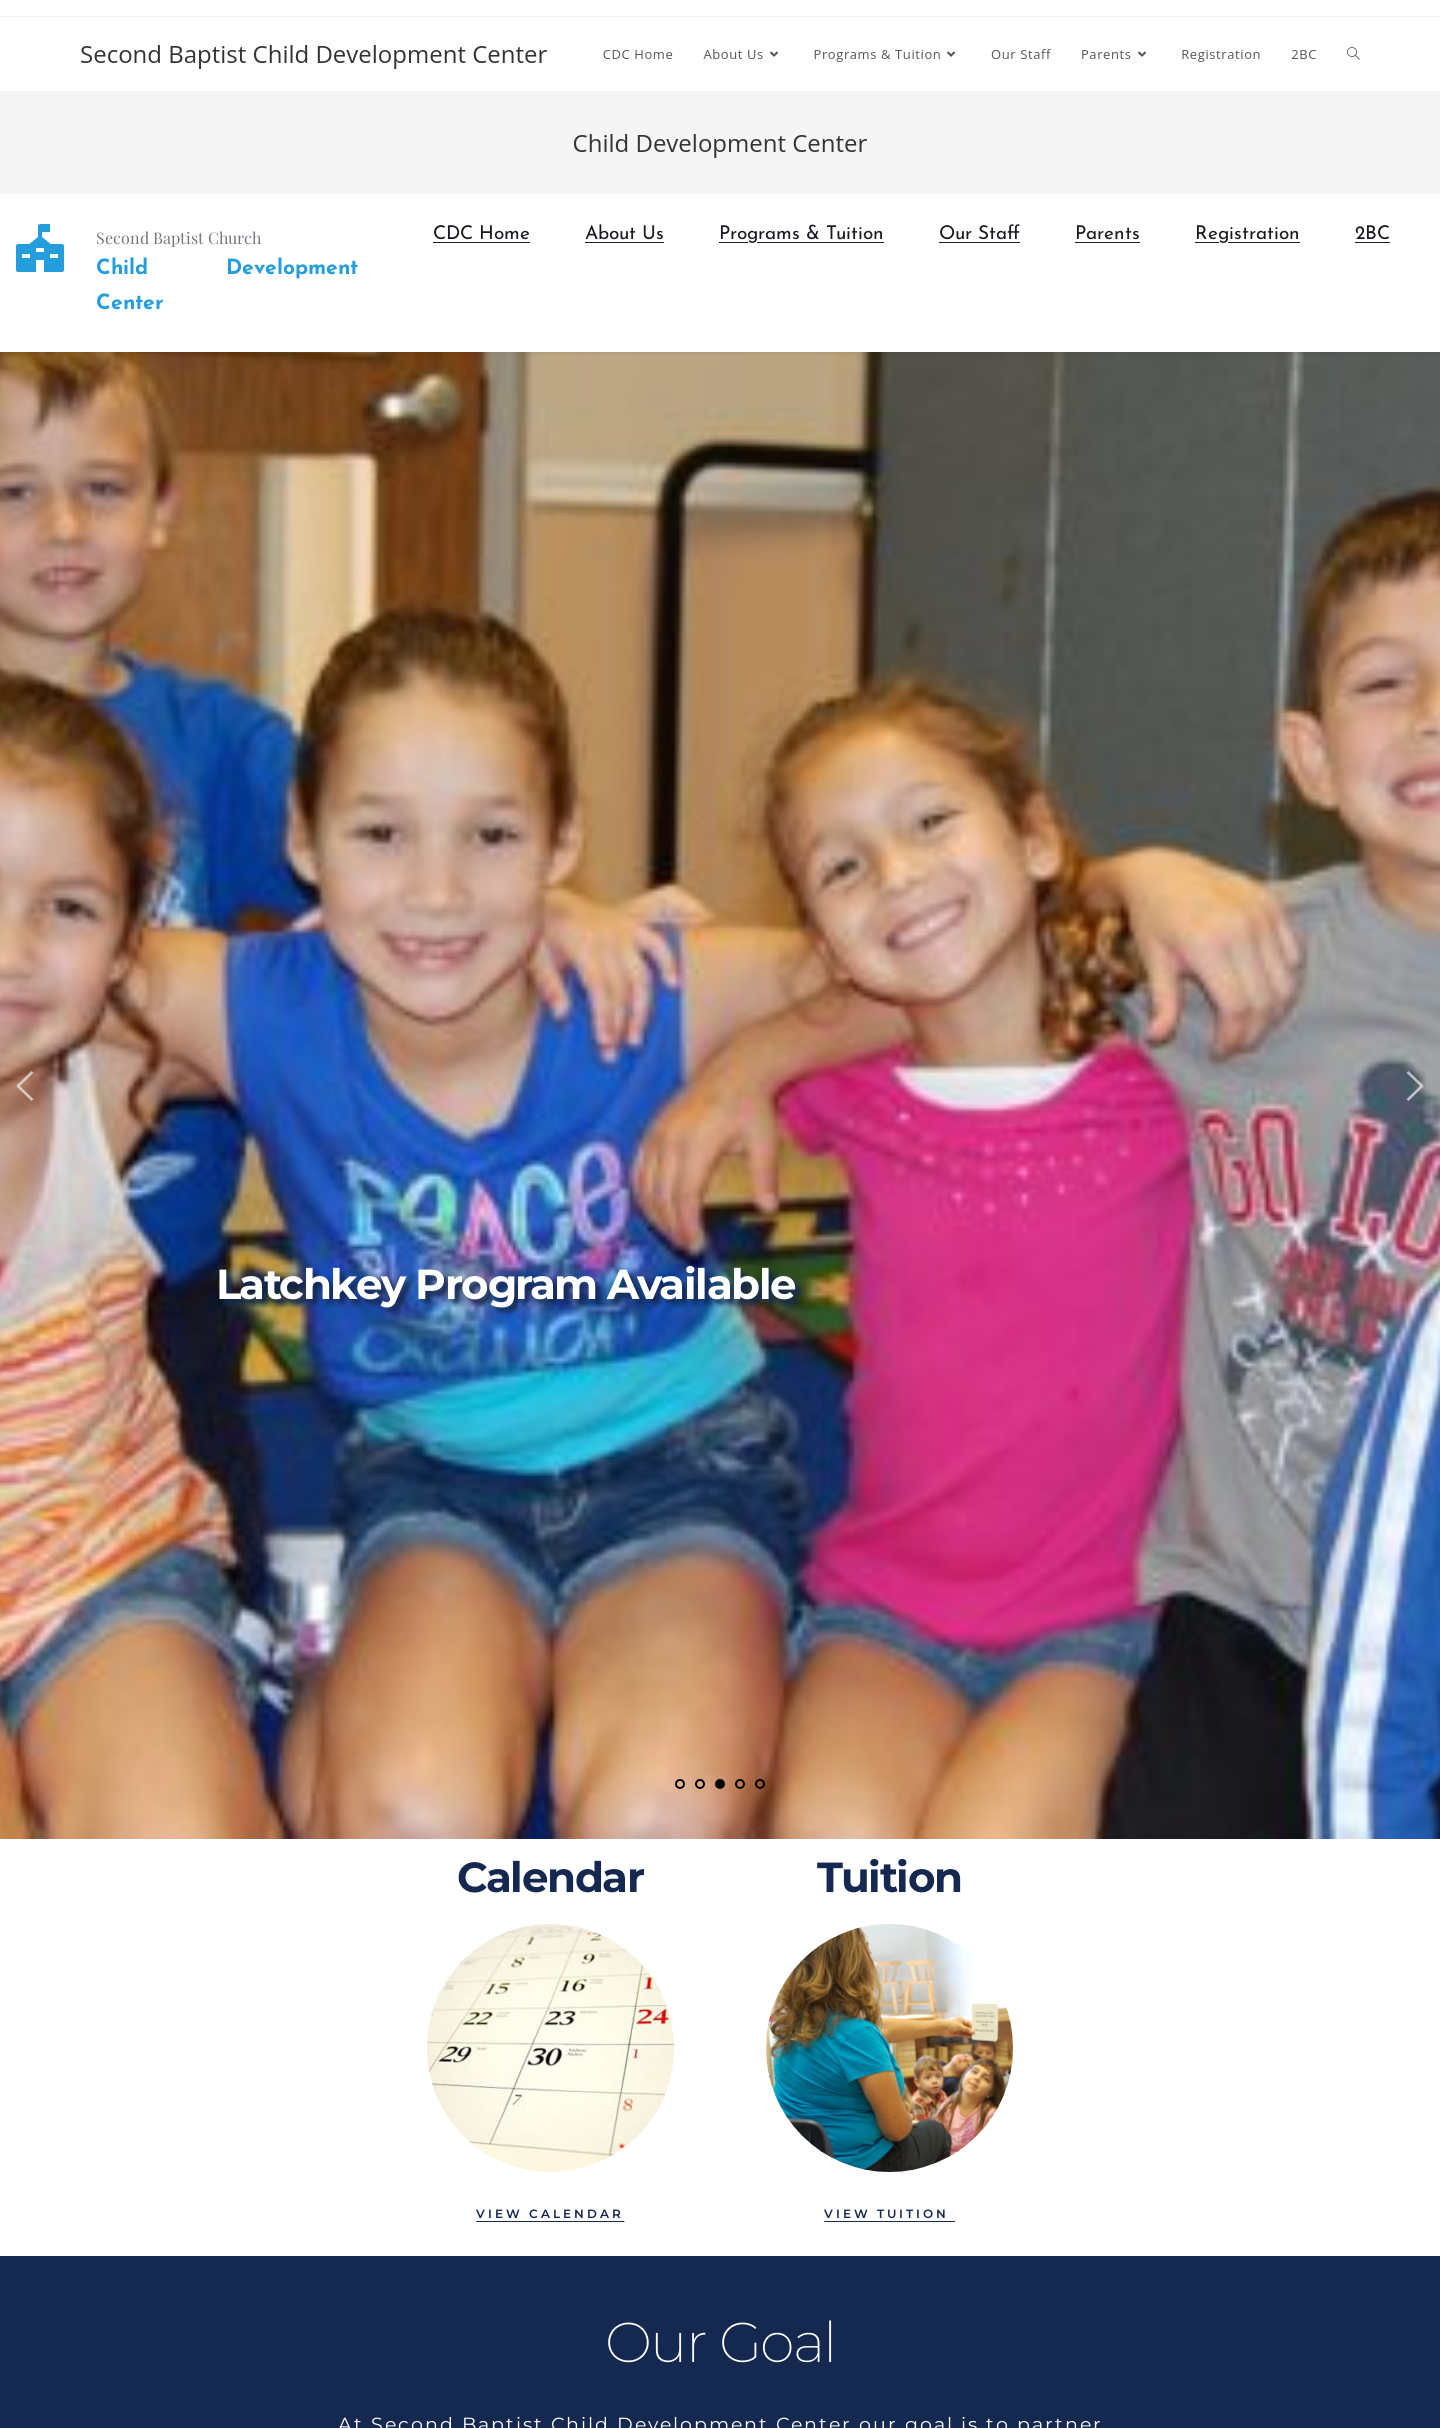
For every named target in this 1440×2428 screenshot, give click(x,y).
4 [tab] (740, 1784)
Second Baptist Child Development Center (313, 53)
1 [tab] (680, 1784)
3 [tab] (720, 1784)
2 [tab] (700, 1784)
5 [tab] (760, 1784)
